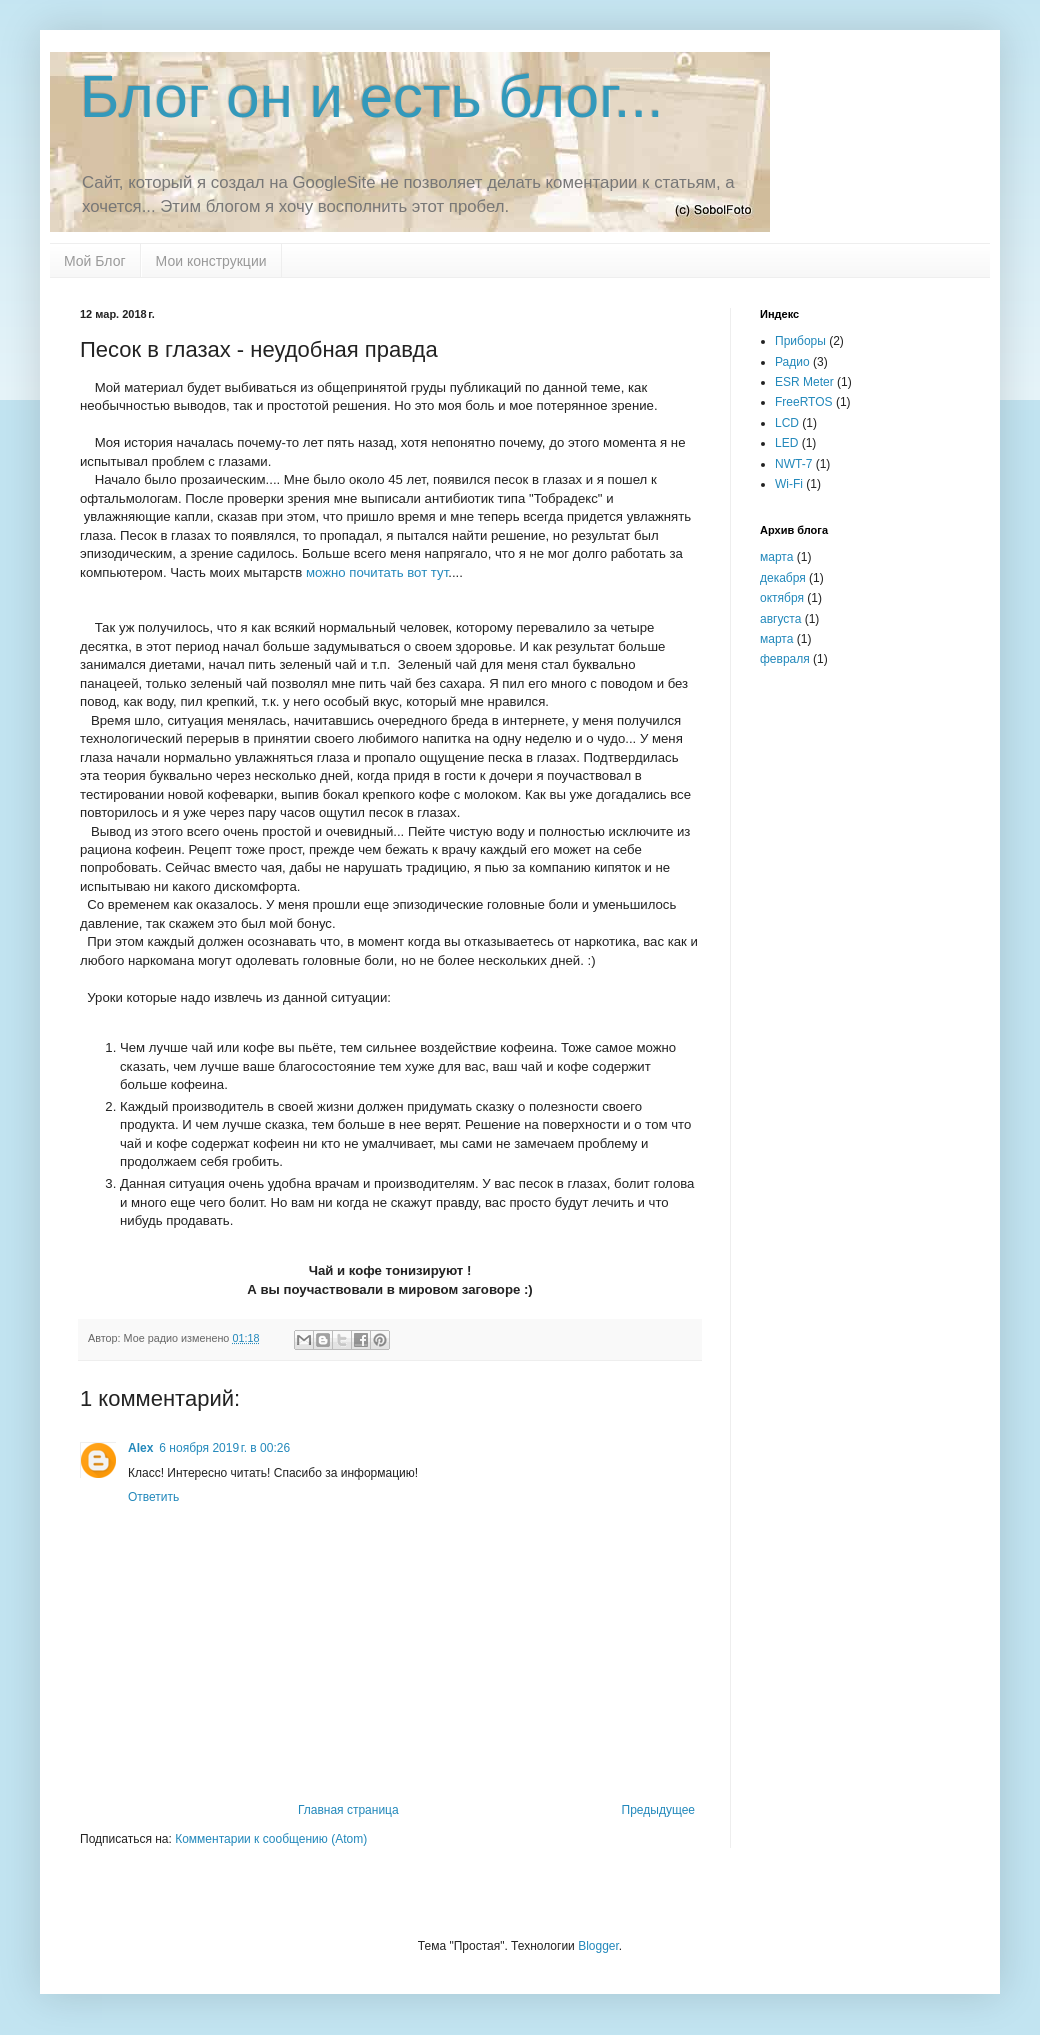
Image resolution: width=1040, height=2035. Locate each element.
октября (782, 598)
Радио (792, 362)
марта (776, 557)
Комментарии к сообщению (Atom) (271, 1839)
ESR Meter (804, 382)
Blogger (598, 1946)
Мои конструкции (211, 261)
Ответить (153, 1497)
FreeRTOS (804, 402)
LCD (787, 423)
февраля (785, 659)
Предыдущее (658, 1810)
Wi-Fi (789, 484)
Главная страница (348, 1810)
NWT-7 (793, 464)
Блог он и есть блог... (372, 96)
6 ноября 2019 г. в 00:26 (224, 1448)
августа (780, 619)
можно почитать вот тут (377, 572)
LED (786, 443)
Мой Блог (95, 261)
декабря (783, 578)
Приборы (800, 341)
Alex (140, 1448)
